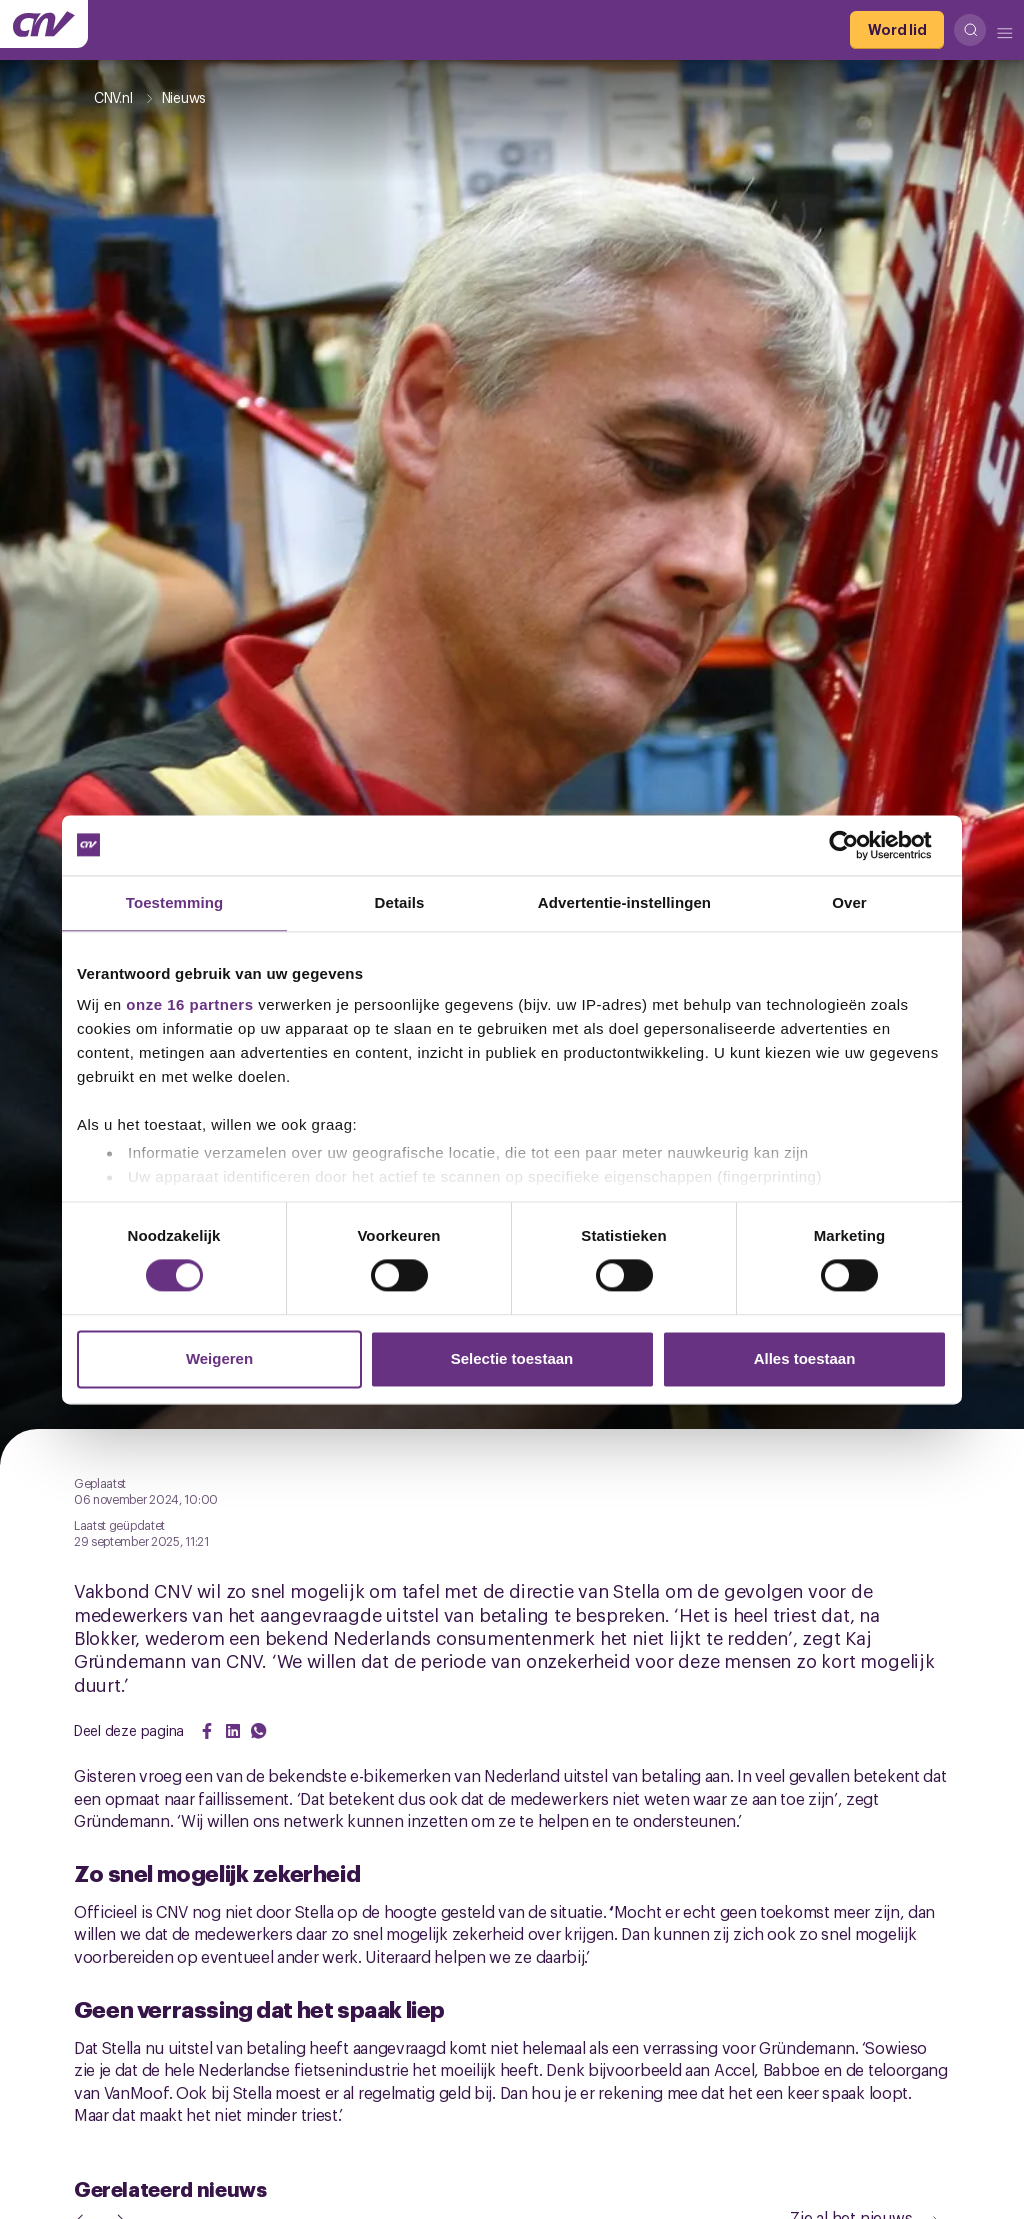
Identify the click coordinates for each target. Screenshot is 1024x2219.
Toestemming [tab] (175, 902)
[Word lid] (897, 30)
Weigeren (219, 1358)
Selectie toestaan (512, 1358)
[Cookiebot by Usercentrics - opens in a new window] (859, 845)
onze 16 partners (189, 1004)
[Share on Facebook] (207, 1731)
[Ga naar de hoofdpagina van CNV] (44, 24)
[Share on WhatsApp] (259, 1731)
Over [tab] (849, 902)
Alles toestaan (805, 1358)
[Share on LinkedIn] (233, 1731)
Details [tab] (400, 902)
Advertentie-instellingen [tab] (624, 902)
